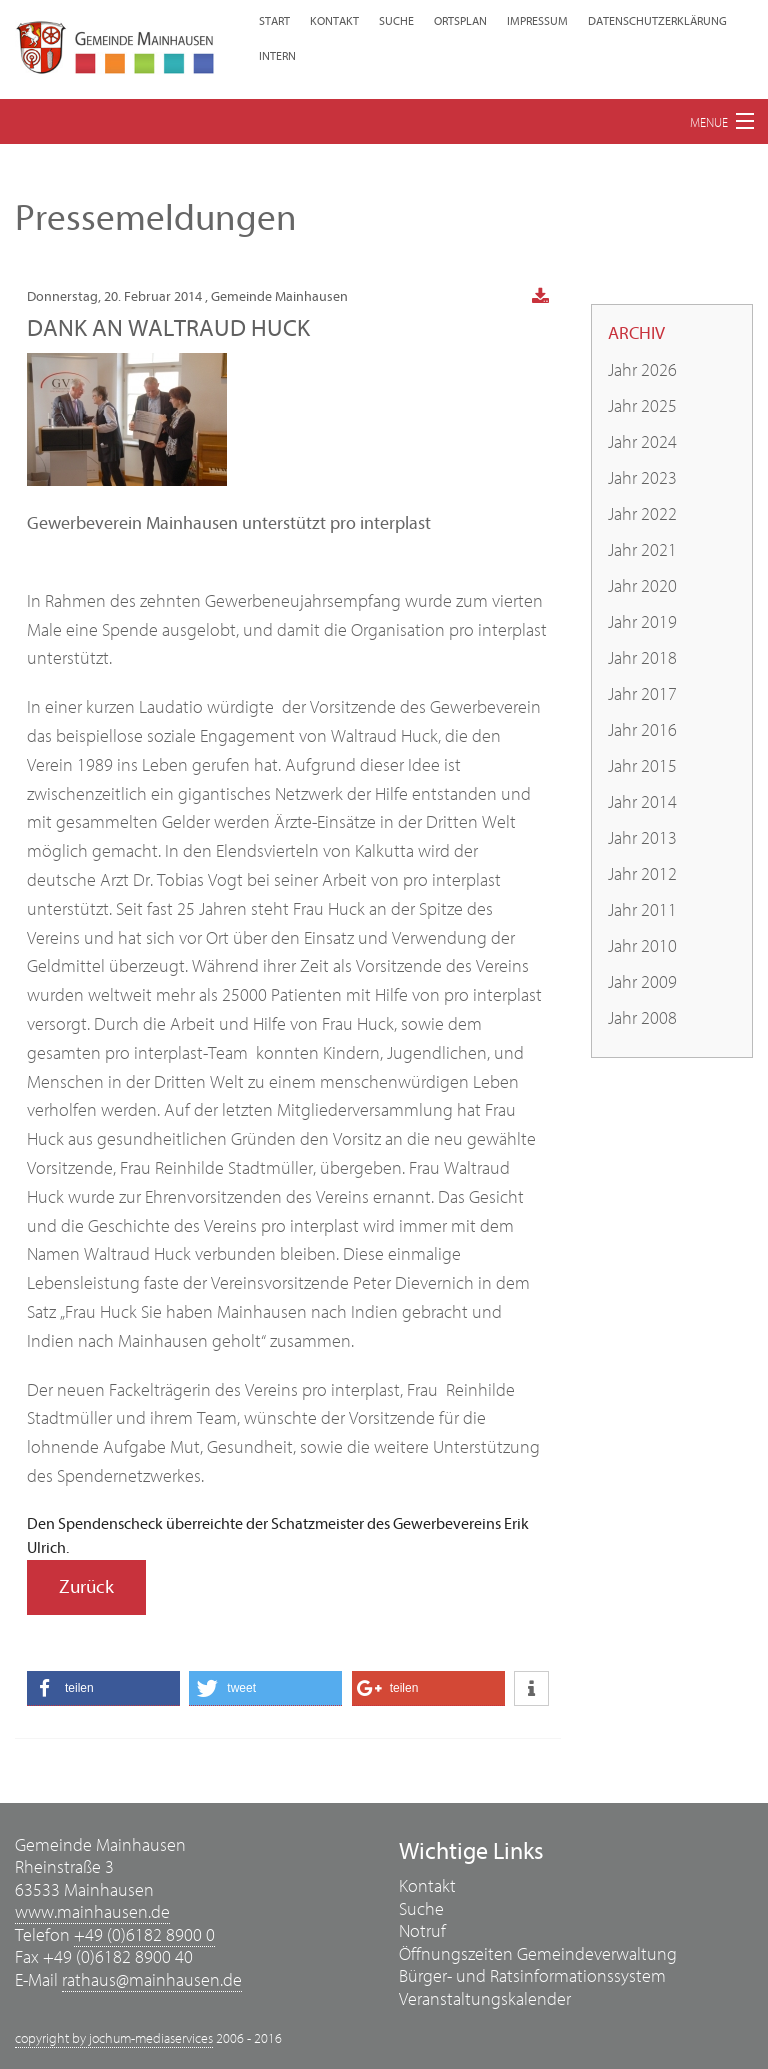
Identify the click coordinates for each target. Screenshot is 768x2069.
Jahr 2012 (642, 874)
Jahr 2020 (642, 586)
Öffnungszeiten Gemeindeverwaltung (538, 1954)
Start (274, 21)
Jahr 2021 (642, 550)
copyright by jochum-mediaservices (114, 2039)
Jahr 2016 (642, 730)
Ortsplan (460, 21)
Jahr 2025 (642, 406)
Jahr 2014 (642, 802)
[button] (103, 1688)
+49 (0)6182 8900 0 (144, 1935)
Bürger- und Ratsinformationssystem (532, 1976)
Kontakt (334, 21)
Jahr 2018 (642, 658)
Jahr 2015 (642, 766)
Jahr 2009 (642, 982)
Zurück (86, 1587)
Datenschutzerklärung (657, 21)
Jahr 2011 (642, 910)
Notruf (422, 1931)
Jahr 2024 (642, 442)
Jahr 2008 (642, 1018)
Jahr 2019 (642, 622)
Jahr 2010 (642, 946)
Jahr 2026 (642, 370)
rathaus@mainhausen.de (152, 1980)
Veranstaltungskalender (485, 1999)
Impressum (537, 21)
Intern (277, 56)
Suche (396, 21)
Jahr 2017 (642, 694)
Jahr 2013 (642, 838)
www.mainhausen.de (92, 1912)
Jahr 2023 (642, 478)
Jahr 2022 (642, 514)
